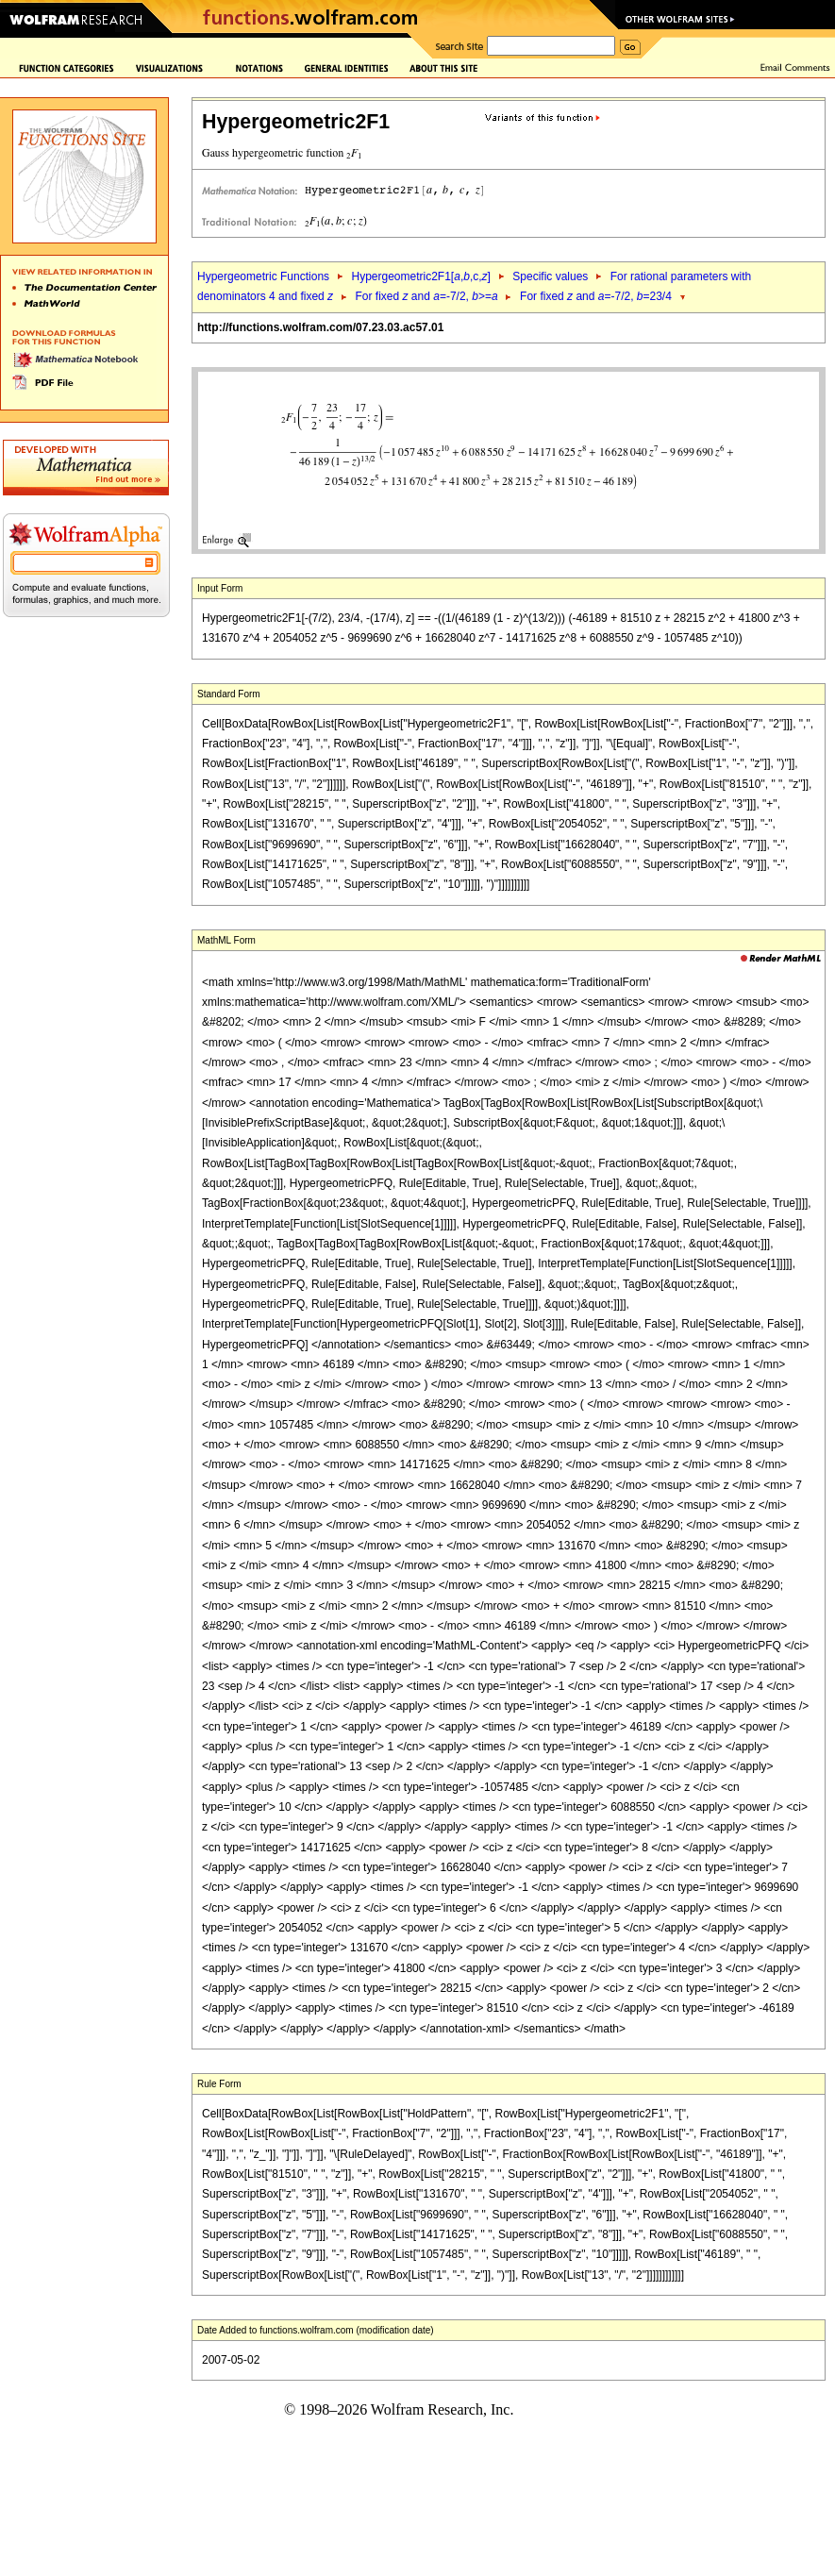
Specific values (550, 276)
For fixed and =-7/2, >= (427, 296)
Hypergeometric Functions (263, 276)
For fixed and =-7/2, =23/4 (596, 296)
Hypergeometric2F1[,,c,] (420, 276)
